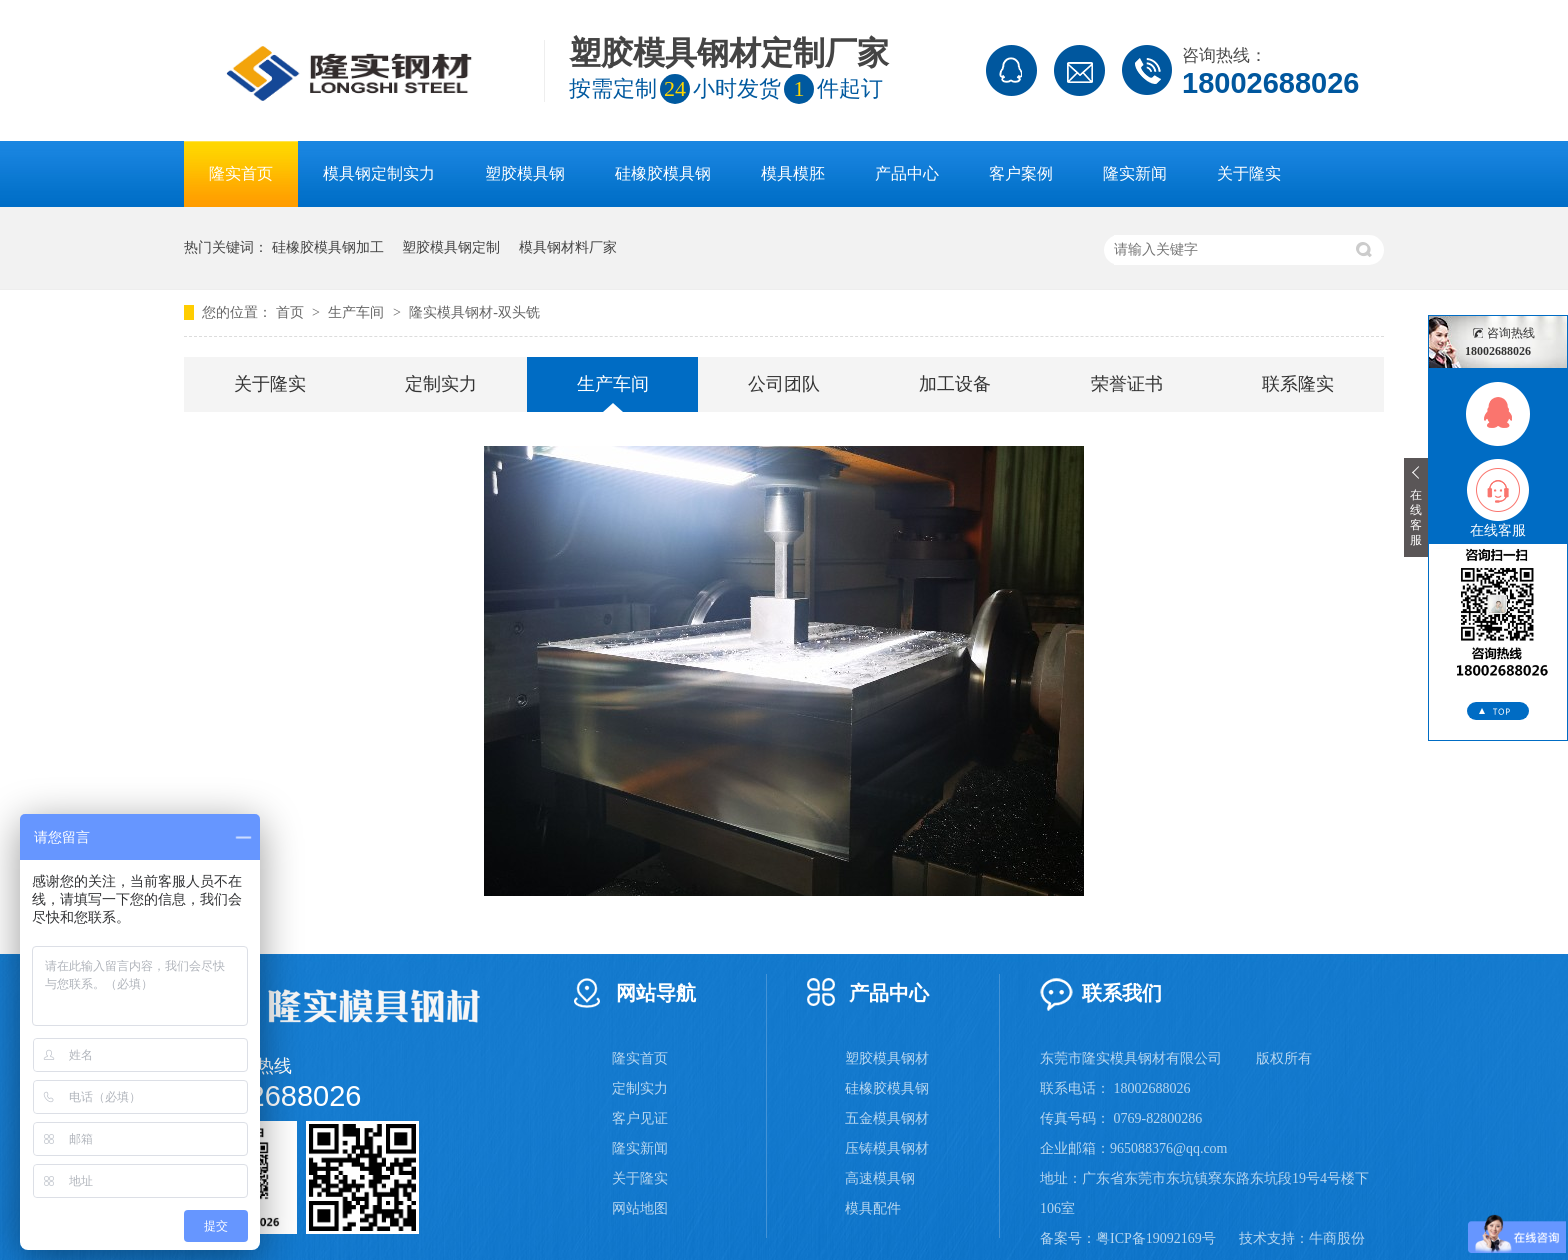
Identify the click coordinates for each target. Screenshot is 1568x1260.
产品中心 (907, 173)
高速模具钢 (880, 1178)
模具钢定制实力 (379, 173)
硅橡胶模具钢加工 (328, 247)
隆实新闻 (1135, 173)
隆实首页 (241, 173)
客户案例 (1021, 173)
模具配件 (873, 1208)
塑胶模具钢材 (887, 1058)
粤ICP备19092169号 (1156, 1238)
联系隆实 (1298, 384)
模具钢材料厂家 (568, 247)
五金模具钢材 (887, 1118)
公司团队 (784, 384)
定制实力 (441, 384)
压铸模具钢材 (887, 1148)
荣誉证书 (1127, 384)
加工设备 (955, 384)
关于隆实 (1249, 173)
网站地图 (640, 1208)
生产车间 (358, 312)
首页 (292, 312)
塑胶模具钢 (525, 173)
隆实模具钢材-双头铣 (474, 312)
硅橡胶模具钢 (663, 173)
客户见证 (640, 1118)
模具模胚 (793, 173)
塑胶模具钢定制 (451, 247)
